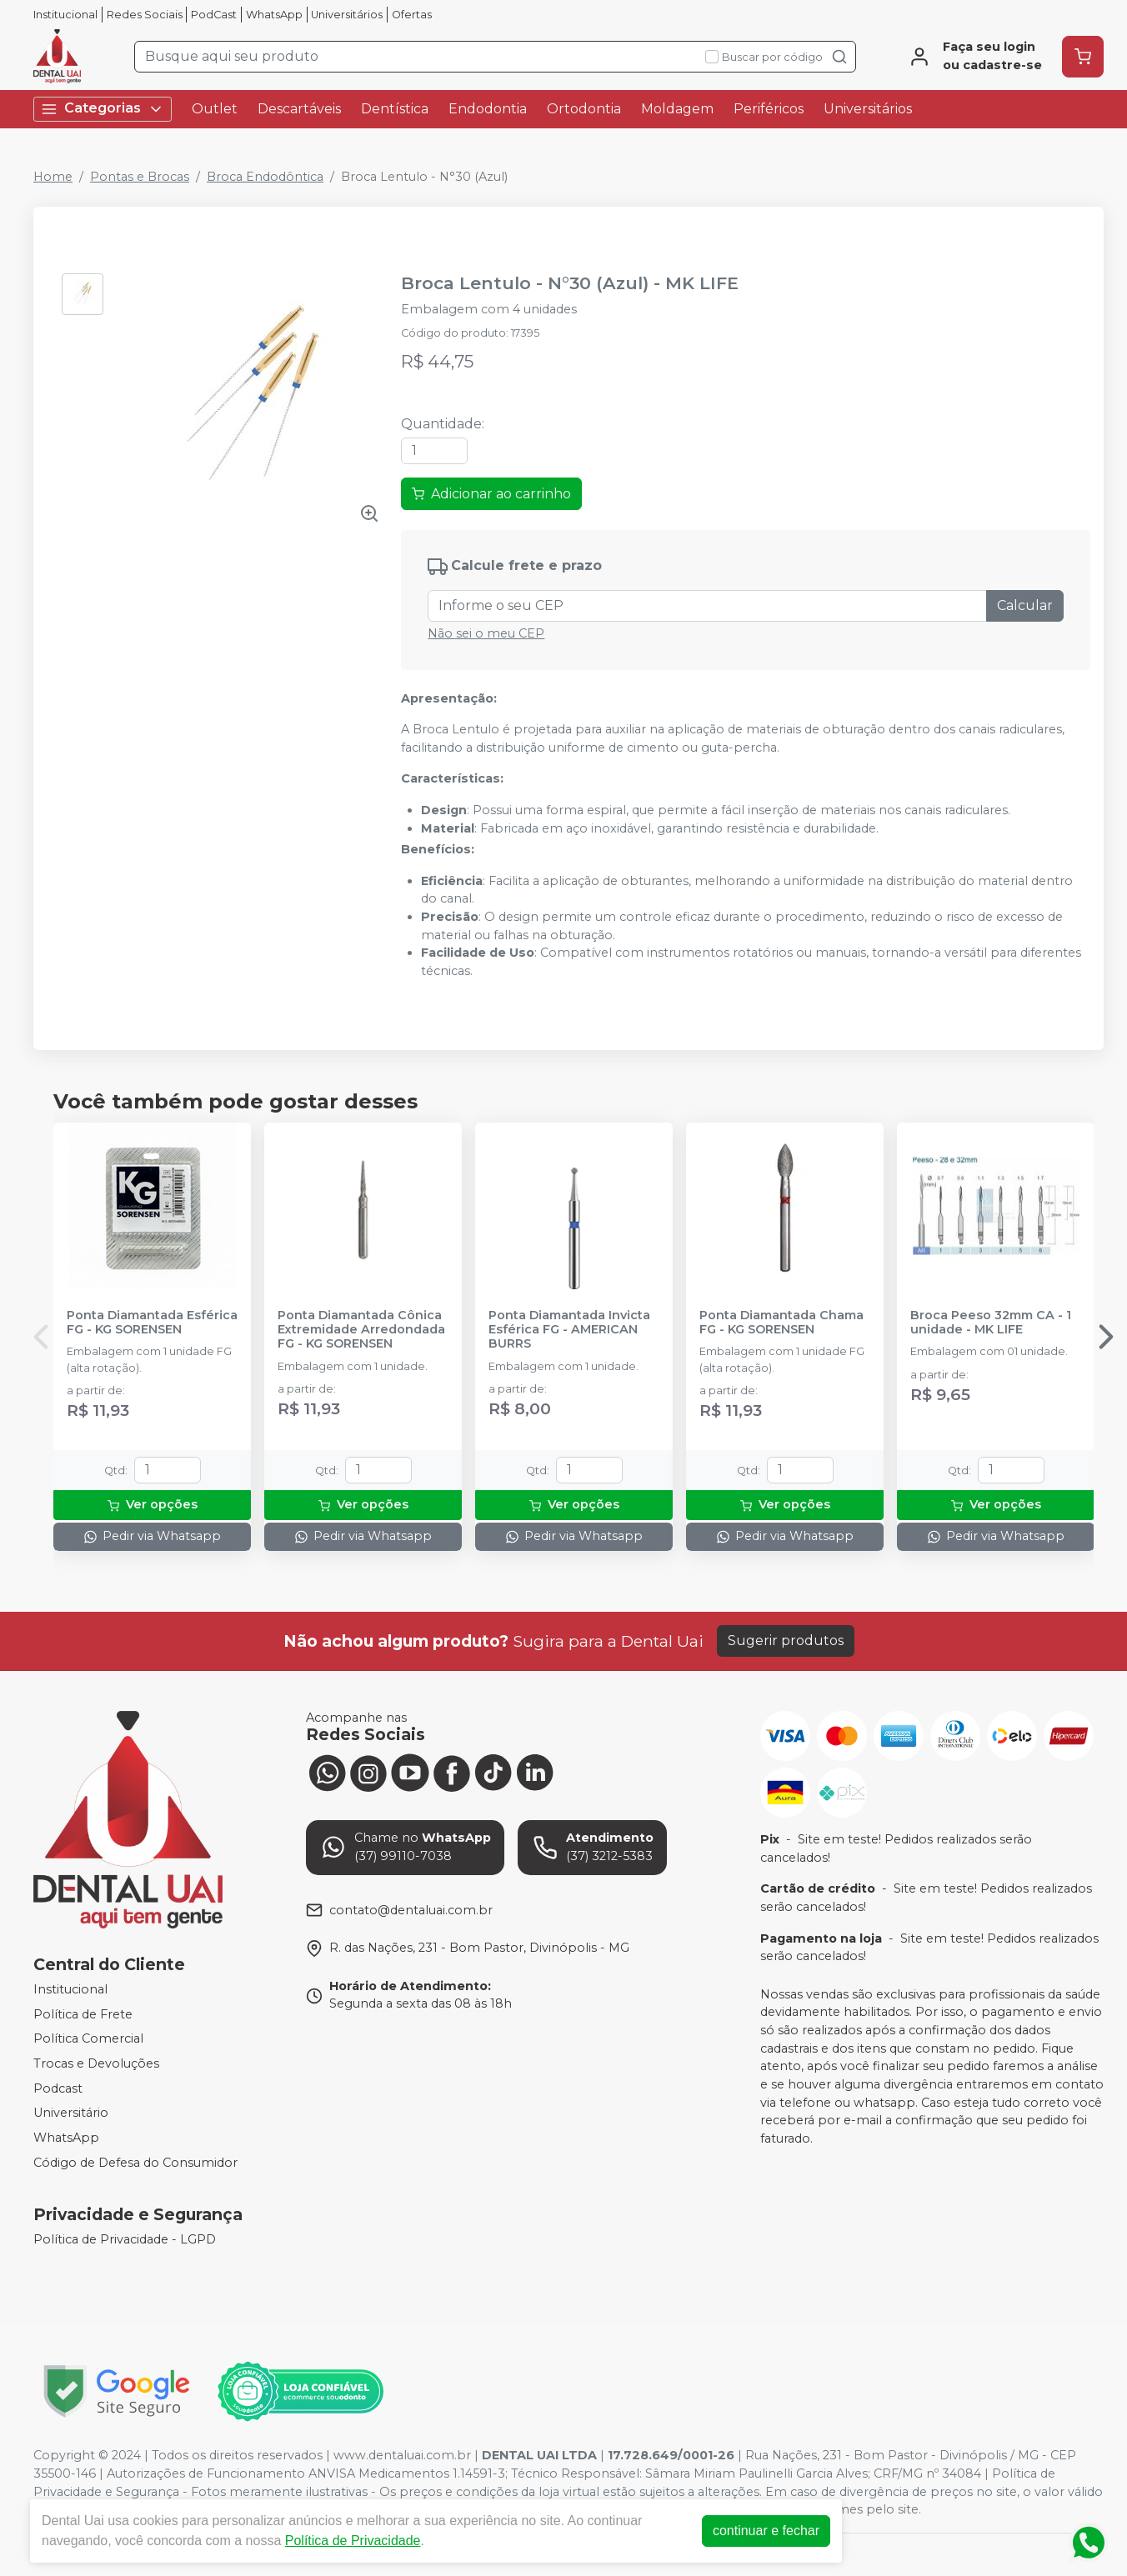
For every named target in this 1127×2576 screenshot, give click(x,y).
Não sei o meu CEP (486, 633)
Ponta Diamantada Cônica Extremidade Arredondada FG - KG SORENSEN (361, 1330)
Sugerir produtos (786, 1640)
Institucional (65, 14)
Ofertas (412, 14)
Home (53, 176)
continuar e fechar (766, 2530)
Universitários (347, 14)
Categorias (102, 109)
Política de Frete (83, 2014)
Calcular (1025, 605)
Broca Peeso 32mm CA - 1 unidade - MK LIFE (990, 1322)
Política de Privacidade (353, 2540)
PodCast (214, 14)
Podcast (58, 2088)
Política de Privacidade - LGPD (124, 2239)
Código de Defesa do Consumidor (135, 2162)
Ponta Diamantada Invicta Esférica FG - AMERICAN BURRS (569, 1330)
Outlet (215, 109)
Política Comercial (88, 2039)
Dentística (394, 109)
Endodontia (487, 109)
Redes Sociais (145, 14)
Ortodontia (584, 109)
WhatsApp (274, 14)
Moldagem (677, 109)
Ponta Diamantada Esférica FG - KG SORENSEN (152, 1322)
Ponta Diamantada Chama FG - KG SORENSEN (781, 1322)
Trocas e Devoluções (96, 2063)
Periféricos (769, 109)
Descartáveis (299, 109)
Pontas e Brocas (139, 176)
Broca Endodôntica (265, 176)
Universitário (70, 2112)
